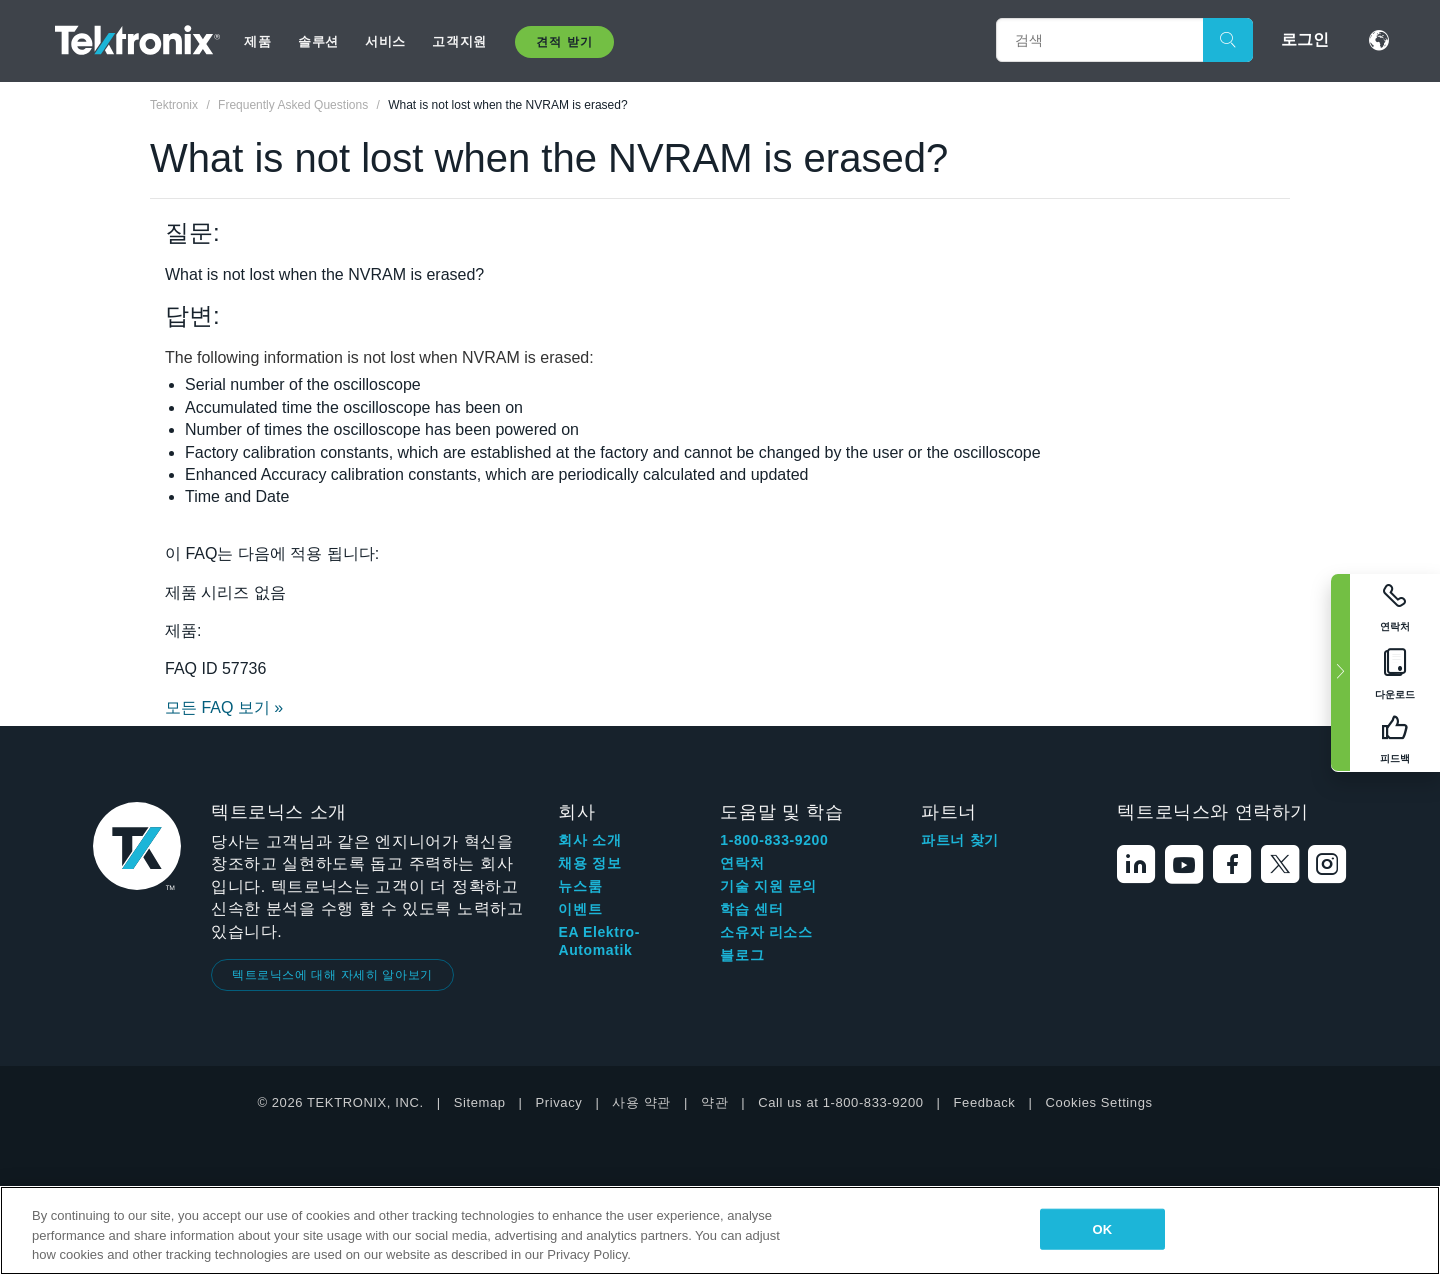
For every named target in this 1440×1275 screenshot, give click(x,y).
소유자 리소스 (766, 932)
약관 (714, 1102)
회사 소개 (589, 840)
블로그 (742, 955)
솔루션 (318, 41)
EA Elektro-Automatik (599, 941)
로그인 (1305, 39)
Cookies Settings (1098, 1102)
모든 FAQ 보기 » (224, 707)
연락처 (742, 863)
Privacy (559, 1102)
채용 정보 (589, 863)
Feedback (985, 1102)
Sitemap (480, 1102)
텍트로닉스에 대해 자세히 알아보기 (332, 975)
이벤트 (580, 909)
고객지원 (459, 41)
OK (1102, 1228)
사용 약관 (641, 1102)
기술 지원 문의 (768, 886)
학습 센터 (751, 909)
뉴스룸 (580, 886)
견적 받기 (564, 42)
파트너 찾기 (960, 840)
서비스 (385, 41)
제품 (257, 41)
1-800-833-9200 (774, 840)
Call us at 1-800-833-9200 (840, 1102)
